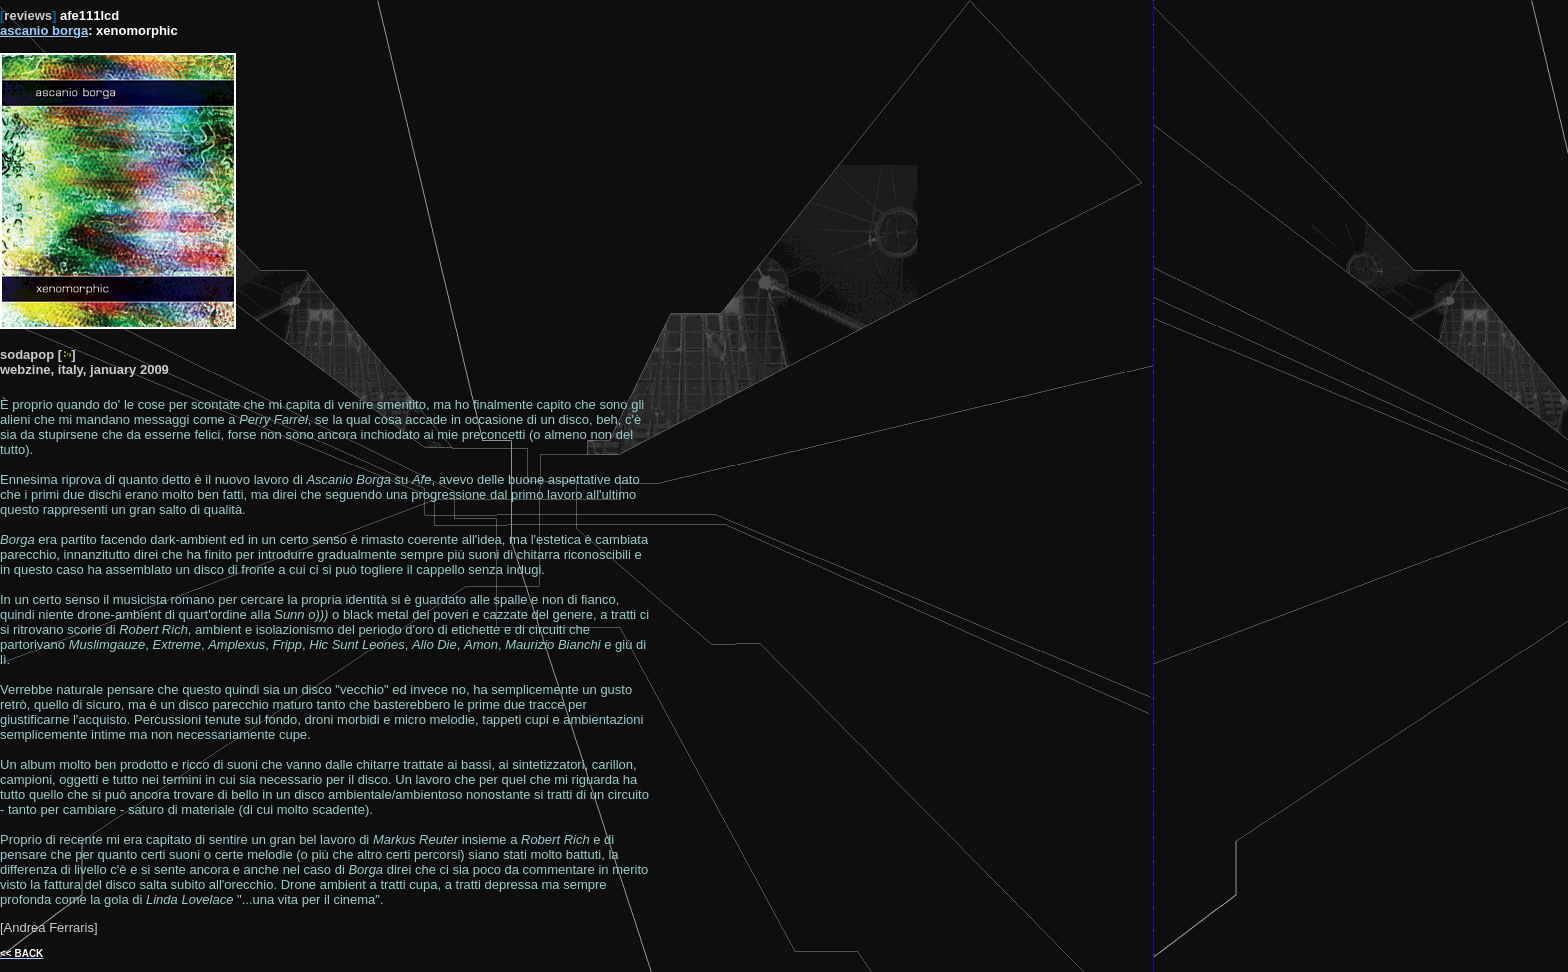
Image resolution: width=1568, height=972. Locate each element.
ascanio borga (44, 30)
